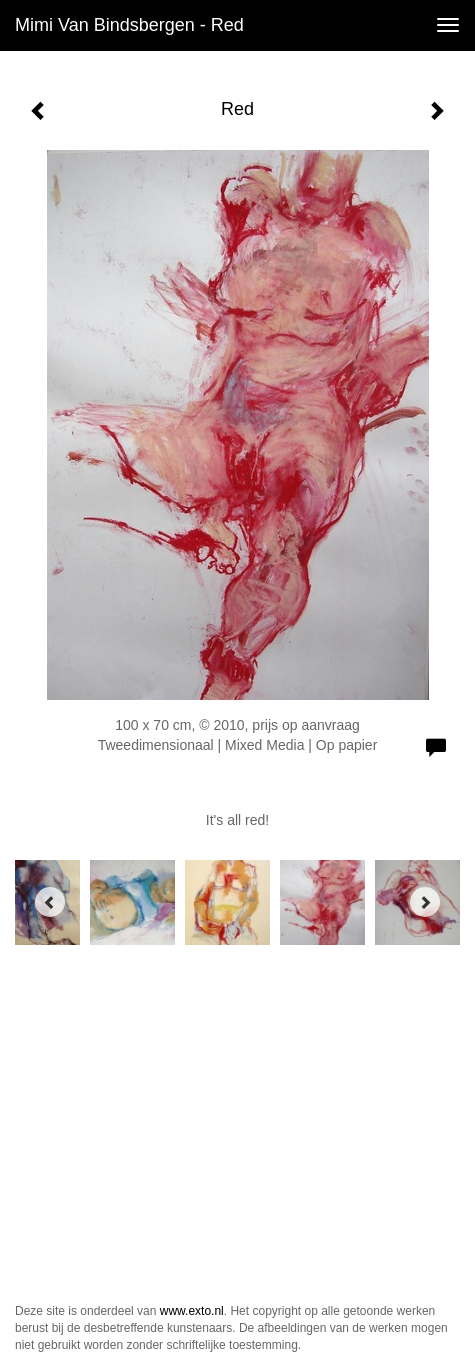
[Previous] (50, 902)
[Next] (425, 902)
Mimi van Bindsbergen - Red (129, 25)
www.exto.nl (192, 1311)
